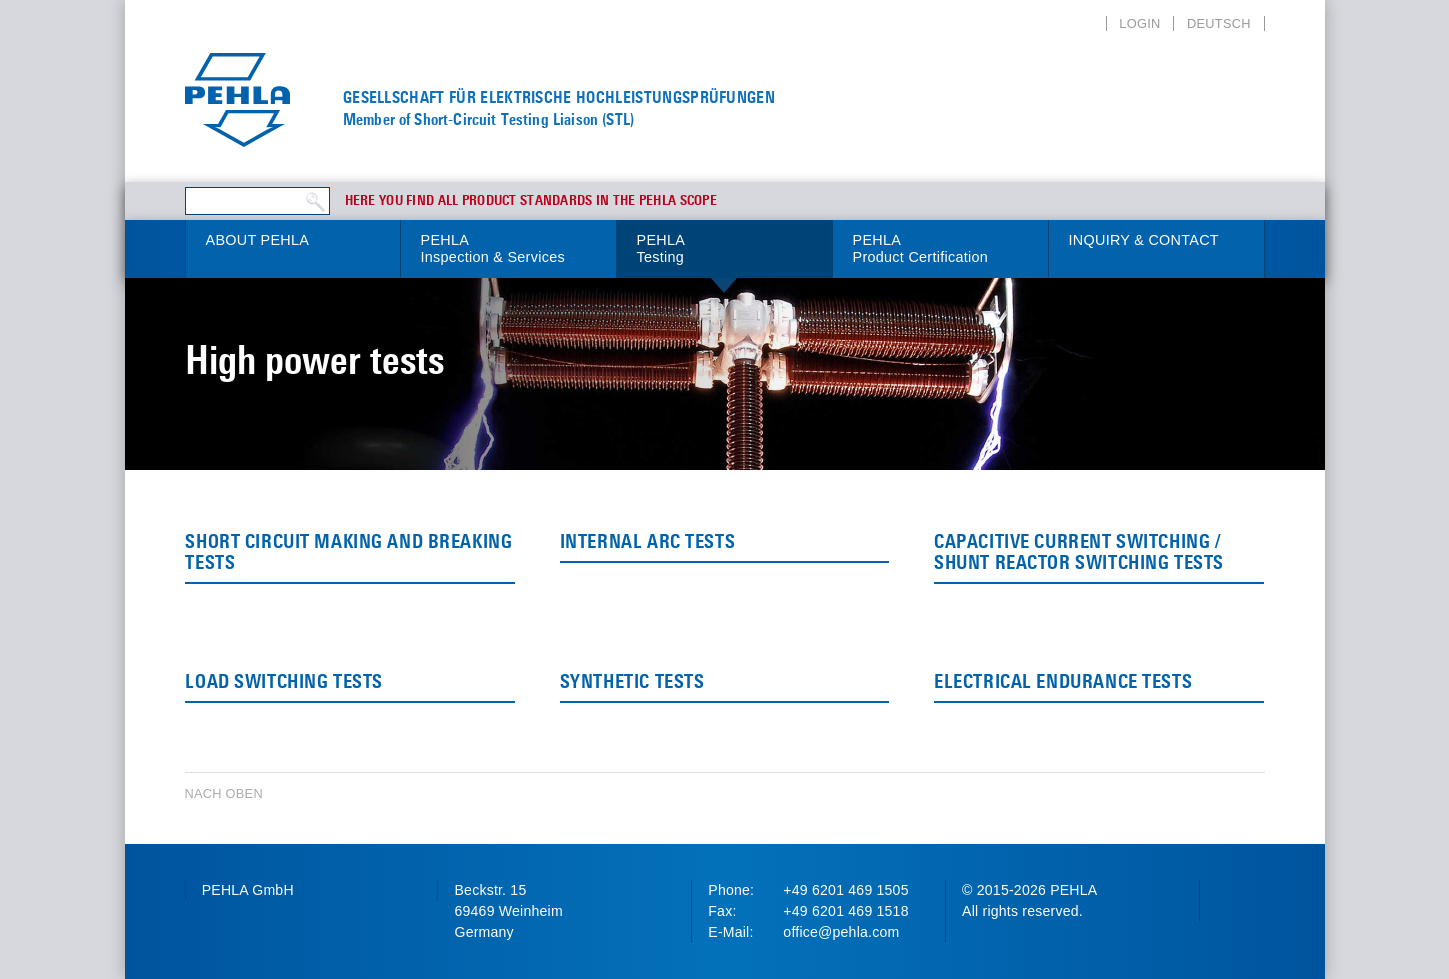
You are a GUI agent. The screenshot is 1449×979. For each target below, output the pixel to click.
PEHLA (508, 249)
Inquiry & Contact (1144, 240)
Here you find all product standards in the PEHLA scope (531, 201)
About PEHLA (258, 240)
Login (1139, 23)
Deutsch (1219, 23)
